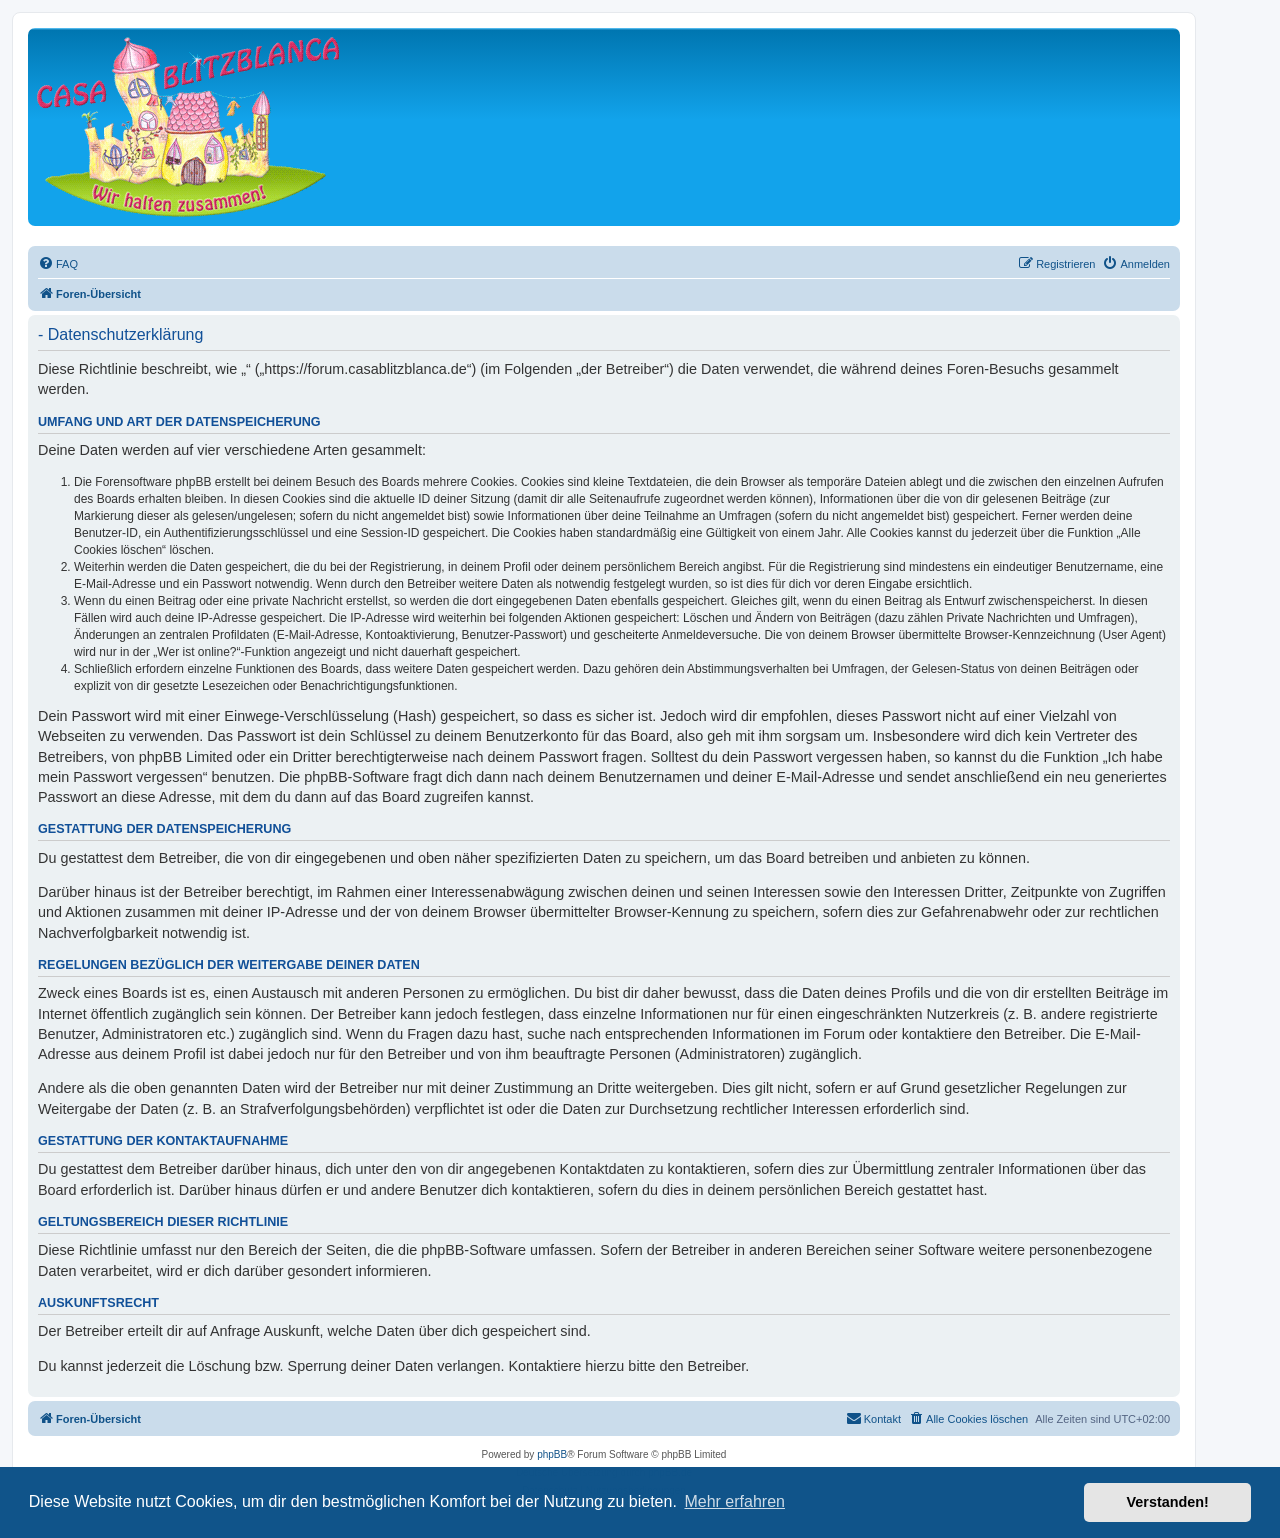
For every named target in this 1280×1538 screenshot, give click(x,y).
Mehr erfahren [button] (734, 1501)
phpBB (552, 1454)
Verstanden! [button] (1168, 1502)
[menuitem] (58, 264)
